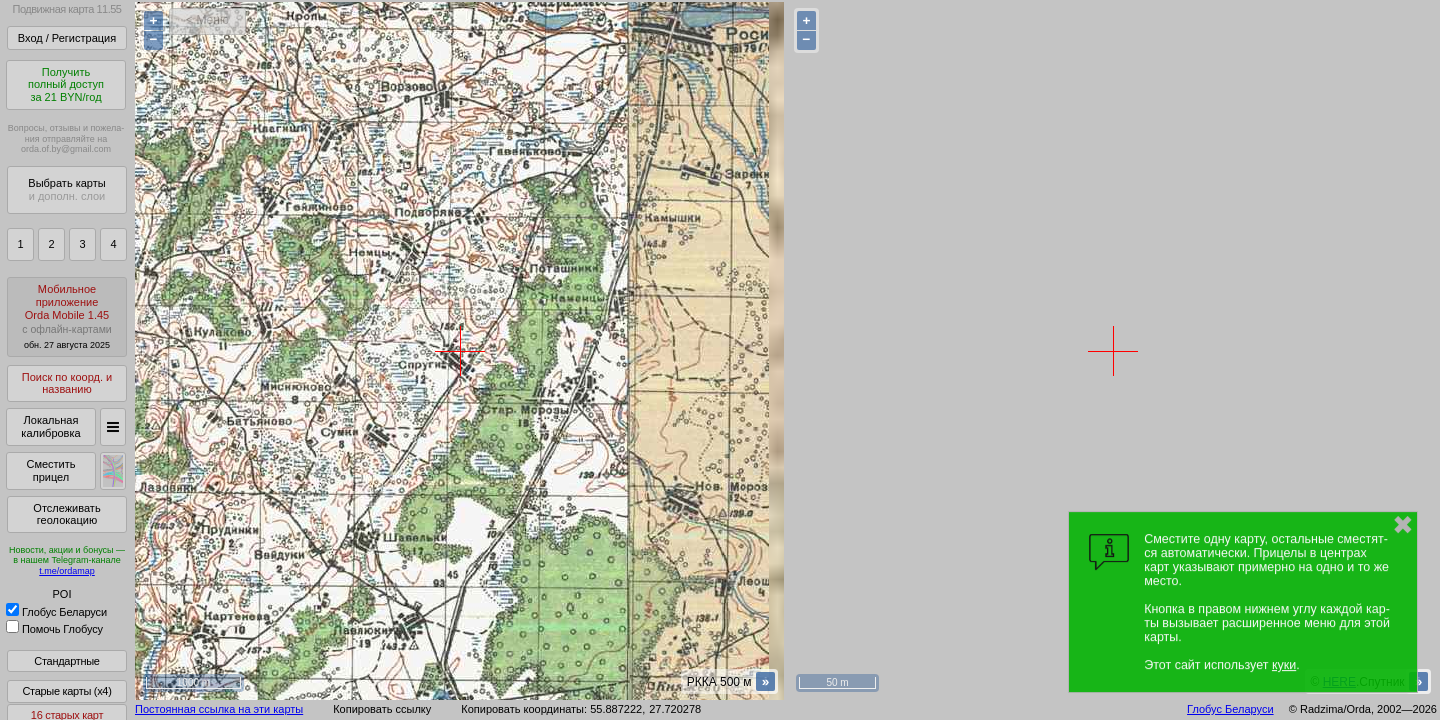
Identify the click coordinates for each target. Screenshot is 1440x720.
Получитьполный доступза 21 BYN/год (66, 84)
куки (1284, 665)
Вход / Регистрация (67, 38)
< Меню (207, 20)
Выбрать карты (66, 189)
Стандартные (66, 661)
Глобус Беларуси (56, 612)
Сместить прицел (50, 470)
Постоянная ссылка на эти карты (219, 709)
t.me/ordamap (67, 571)
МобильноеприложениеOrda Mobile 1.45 (67, 316)
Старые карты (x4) (66, 691)
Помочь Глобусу (54, 629)
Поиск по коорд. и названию (67, 383)
